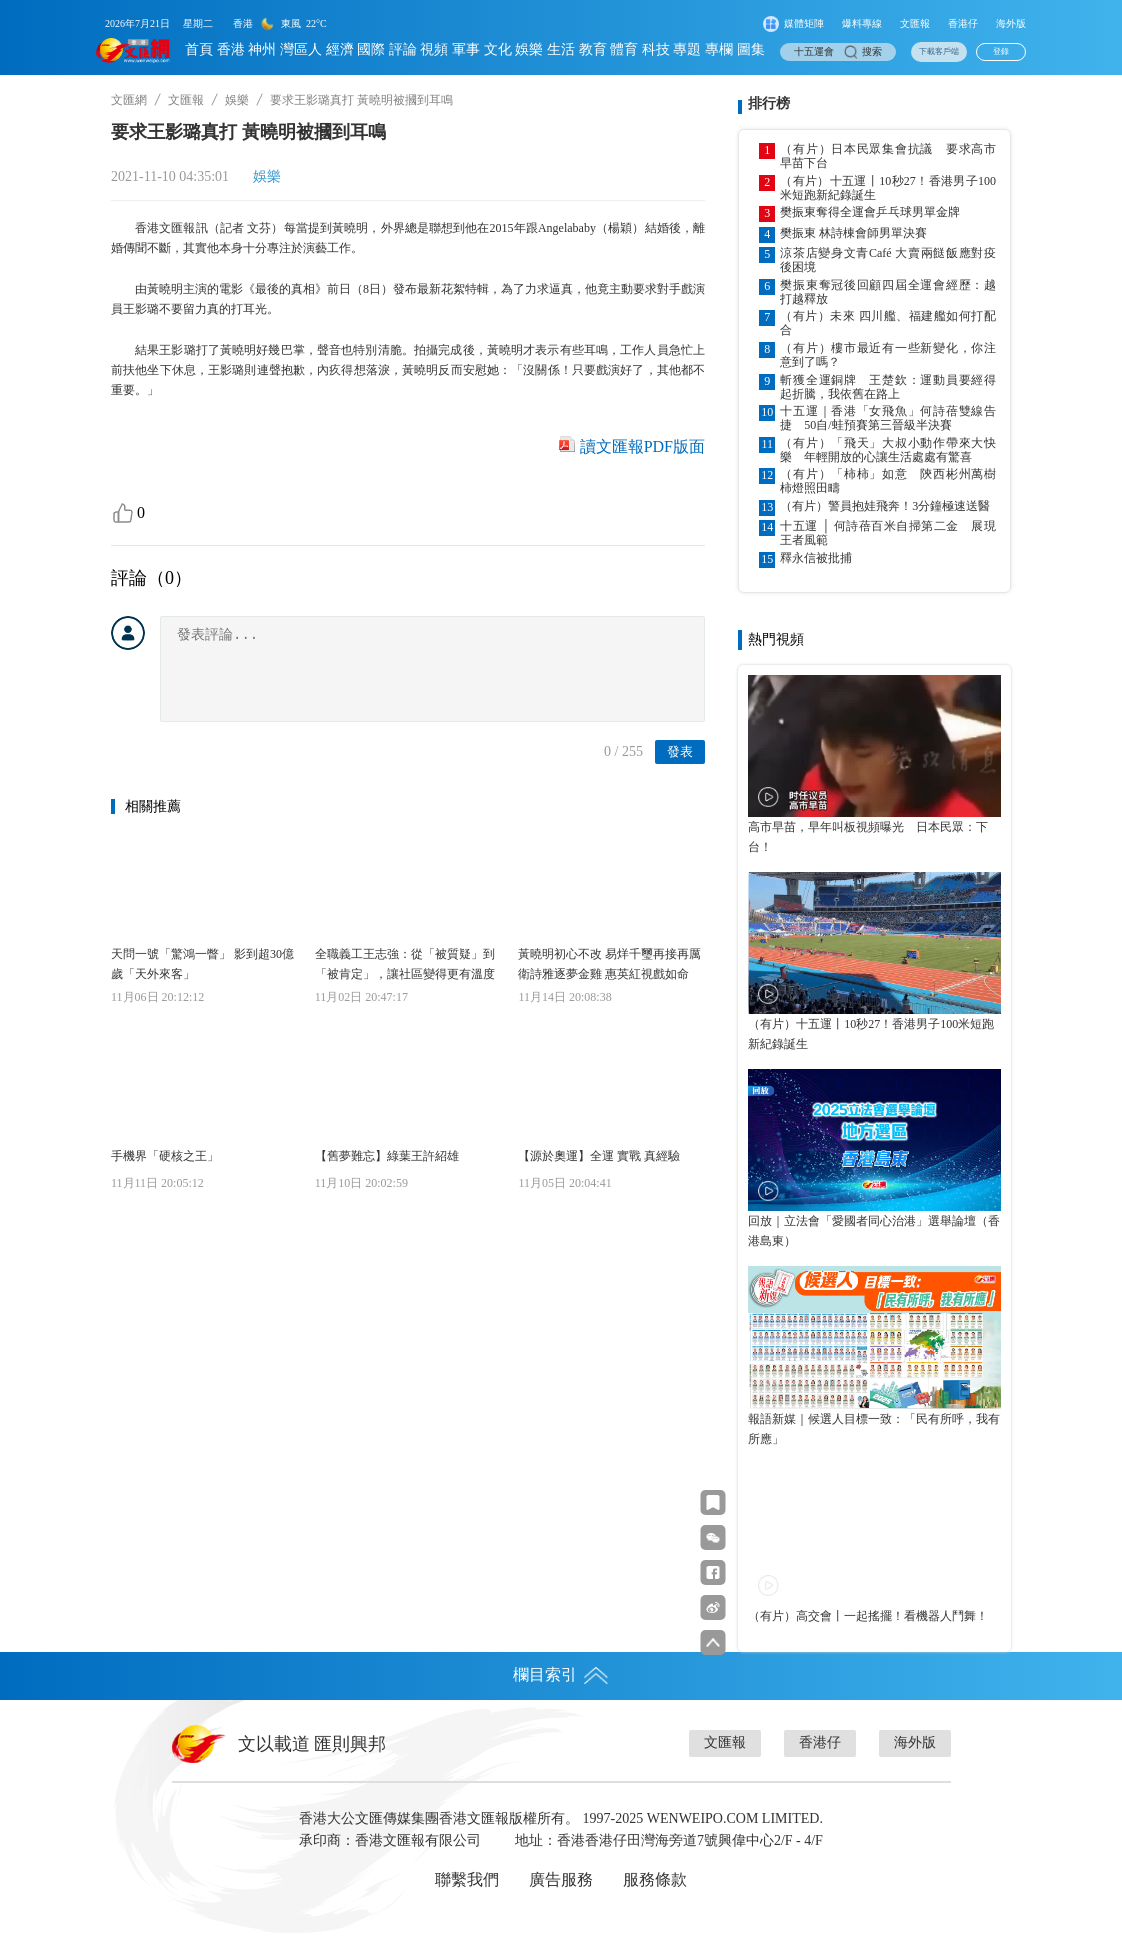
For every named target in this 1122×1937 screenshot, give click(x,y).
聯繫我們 (467, 1879)
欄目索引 (561, 1675)
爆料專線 (862, 23)
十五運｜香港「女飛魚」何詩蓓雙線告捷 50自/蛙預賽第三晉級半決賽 (888, 418)
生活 (561, 49)
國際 (371, 49)
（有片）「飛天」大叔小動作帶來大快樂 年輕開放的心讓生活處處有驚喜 (888, 450)
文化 (498, 49)
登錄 (1001, 51)
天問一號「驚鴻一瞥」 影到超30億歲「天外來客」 (202, 964)
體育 (624, 49)
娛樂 (529, 49)
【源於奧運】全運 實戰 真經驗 (599, 1156)
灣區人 (301, 49)
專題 (687, 49)
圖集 (751, 49)
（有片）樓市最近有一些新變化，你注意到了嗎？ (888, 355)
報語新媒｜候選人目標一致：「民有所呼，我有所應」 (874, 1429)
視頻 (434, 49)
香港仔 (963, 23)
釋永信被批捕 (816, 558)
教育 (593, 49)
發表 (680, 751)
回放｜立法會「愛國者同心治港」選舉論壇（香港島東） (874, 1231)
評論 (403, 49)
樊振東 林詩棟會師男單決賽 (853, 233)
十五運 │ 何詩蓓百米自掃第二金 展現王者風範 (888, 533)
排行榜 (769, 103)
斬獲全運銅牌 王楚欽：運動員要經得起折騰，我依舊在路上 (888, 387)
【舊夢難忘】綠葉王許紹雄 (387, 1156)
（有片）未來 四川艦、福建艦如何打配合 (888, 323)
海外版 (1011, 23)
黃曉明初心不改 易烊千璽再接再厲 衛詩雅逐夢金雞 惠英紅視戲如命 (609, 964)
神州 (262, 49)
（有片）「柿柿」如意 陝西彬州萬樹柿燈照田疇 (888, 481)
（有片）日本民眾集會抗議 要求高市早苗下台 (888, 156)
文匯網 (129, 100)
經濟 (340, 49)
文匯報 (915, 23)
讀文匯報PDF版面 (642, 446)
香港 (231, 49)
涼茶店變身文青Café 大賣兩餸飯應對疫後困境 (888, 260)
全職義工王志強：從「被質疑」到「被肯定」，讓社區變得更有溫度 (405, 964)
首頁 (199, 49)
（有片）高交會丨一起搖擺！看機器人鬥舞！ (868, 1616)
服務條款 (655, 1879)
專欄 (719, 49)
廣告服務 (561, 1879)
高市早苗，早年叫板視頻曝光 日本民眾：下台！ (868, 837)
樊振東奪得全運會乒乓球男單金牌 (870, 212)
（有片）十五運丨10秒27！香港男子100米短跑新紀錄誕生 (888, 188)
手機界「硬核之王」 (165, 1156)
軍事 (466, 49)
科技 (656, 49)
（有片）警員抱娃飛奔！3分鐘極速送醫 (885, 506)
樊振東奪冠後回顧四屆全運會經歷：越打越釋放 (888, 292)
